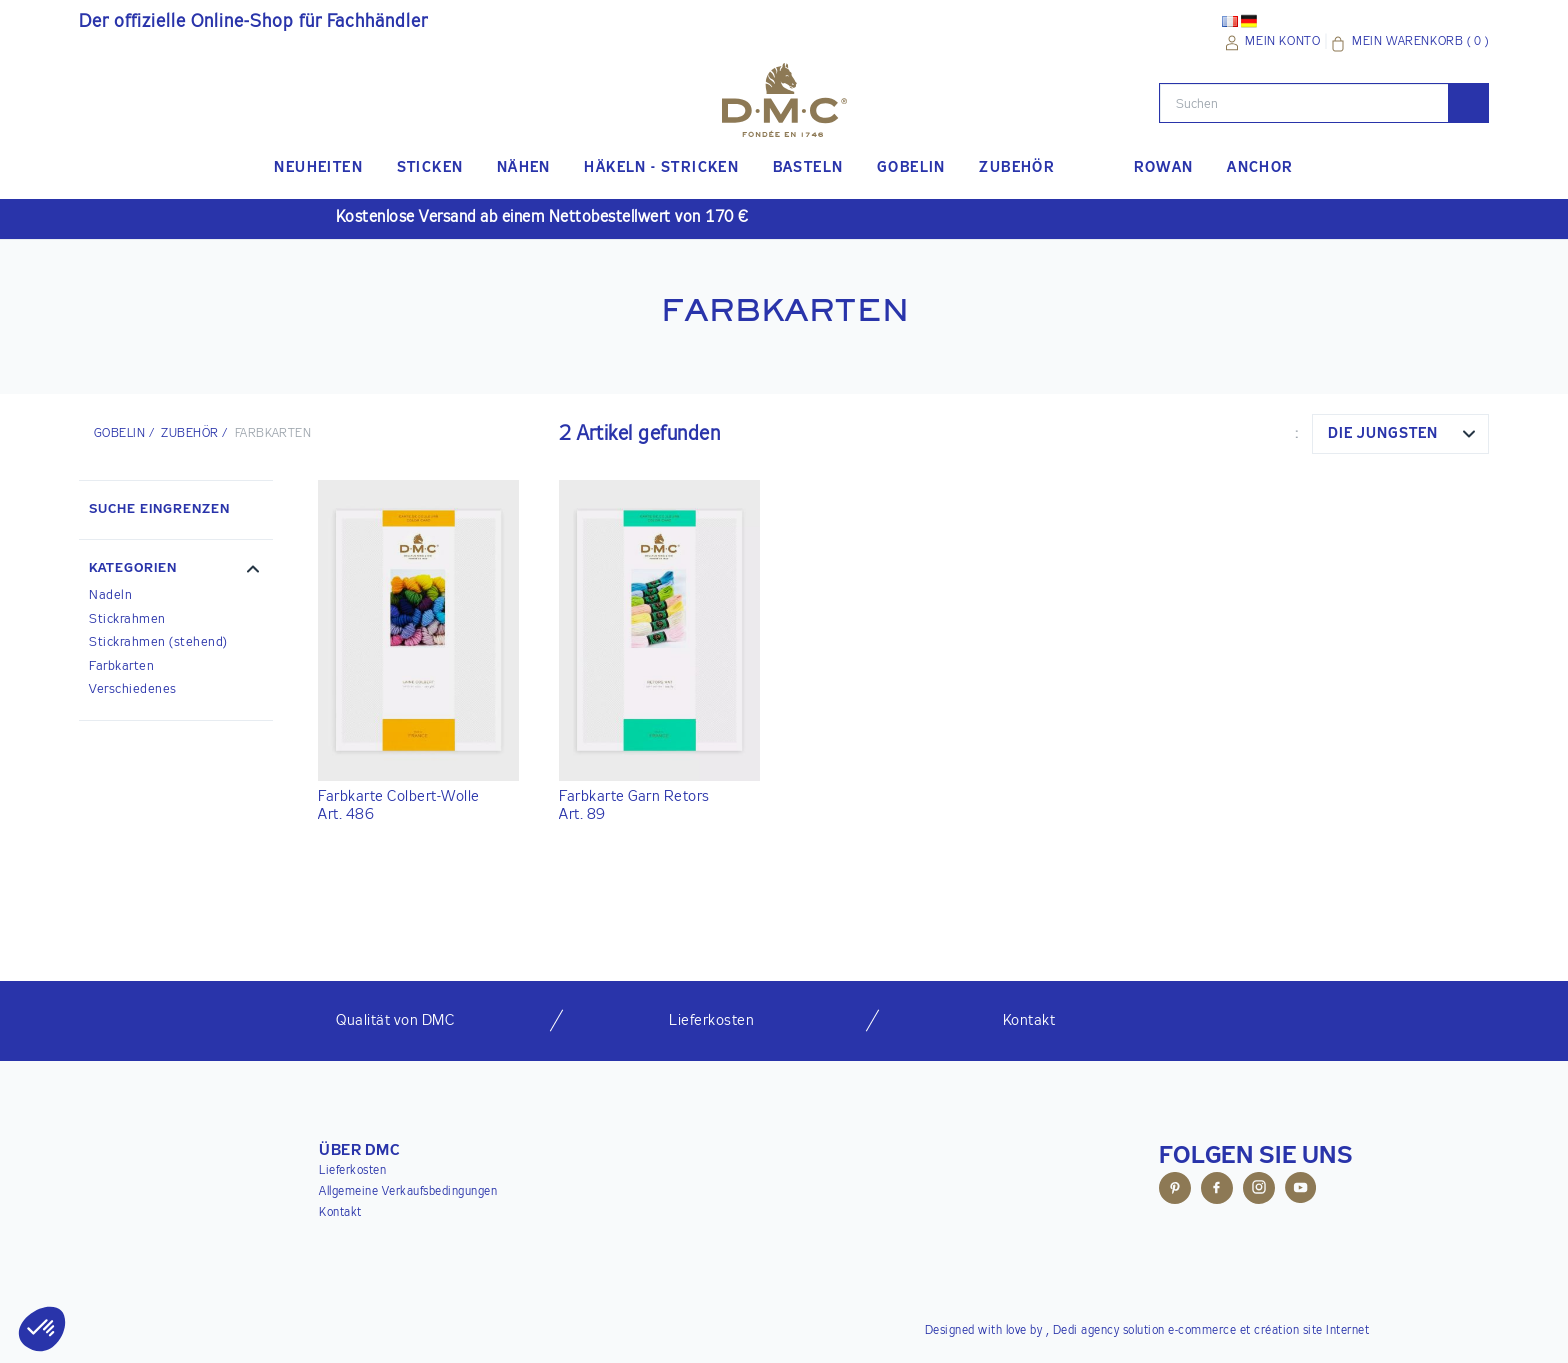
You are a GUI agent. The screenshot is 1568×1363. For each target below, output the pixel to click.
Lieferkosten (352, 1171)
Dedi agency (1086, 1331)
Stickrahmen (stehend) (158, 642)
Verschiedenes (133, 689)
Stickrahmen (127, 619)
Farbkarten (121, 666)
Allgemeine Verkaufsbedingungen (408, 1192)
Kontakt (340, 1213)
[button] (176, 571)
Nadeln (110, 595)
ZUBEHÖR (189, 434)
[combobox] (1400, 434)
